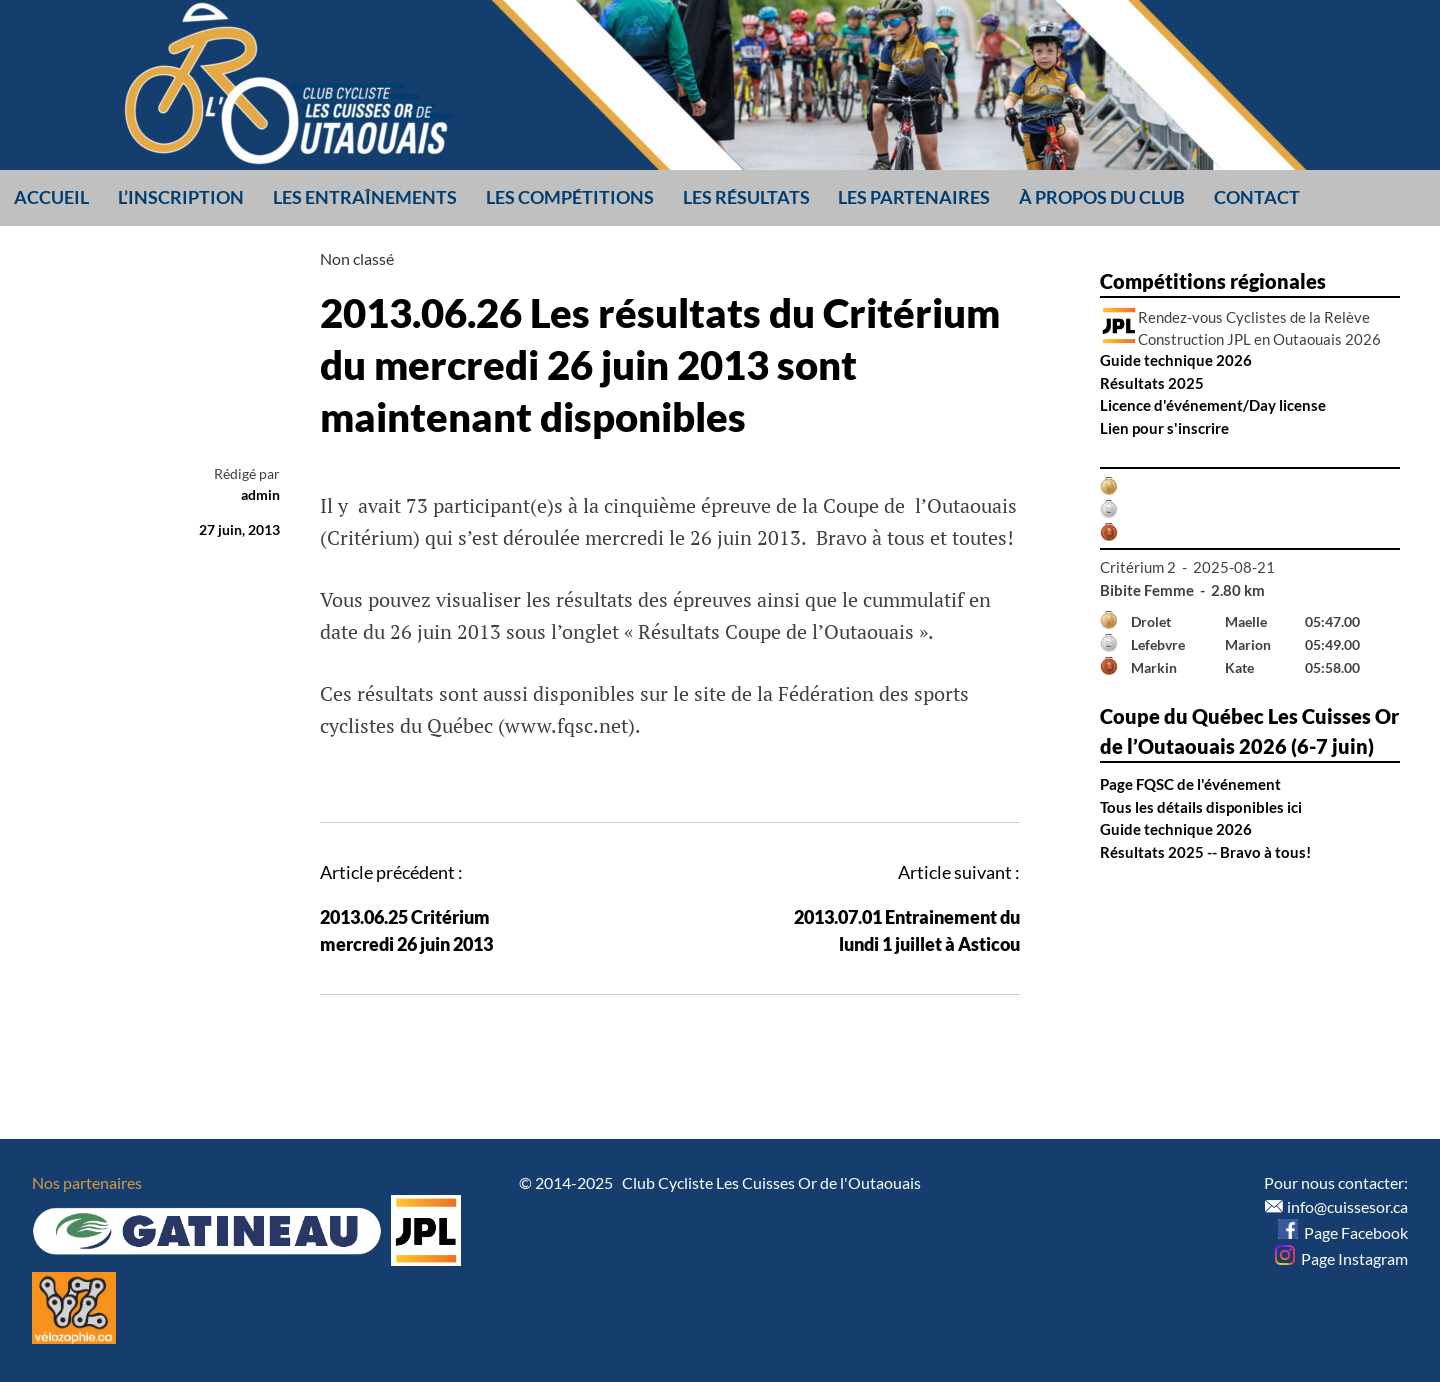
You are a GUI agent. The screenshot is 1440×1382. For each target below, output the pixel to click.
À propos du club (1102, 197)
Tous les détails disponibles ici (1201, 807)
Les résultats (746, 197)
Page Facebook (1343, 1232)
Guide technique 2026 (1176, 360)
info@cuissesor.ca (1347, 1206)
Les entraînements (365, 197)
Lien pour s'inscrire (1164, 428)
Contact (1257, 197)
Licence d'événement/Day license (1213, 405)
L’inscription (181, 197)
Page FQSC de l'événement (1190, 784)
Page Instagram (1341, 1258)
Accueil (51, 197)
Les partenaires (914, 197)
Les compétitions (570, 197)
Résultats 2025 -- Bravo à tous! (1205, 852)
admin (260, 494)
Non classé (357, 258)
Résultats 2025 (1152, 383)
